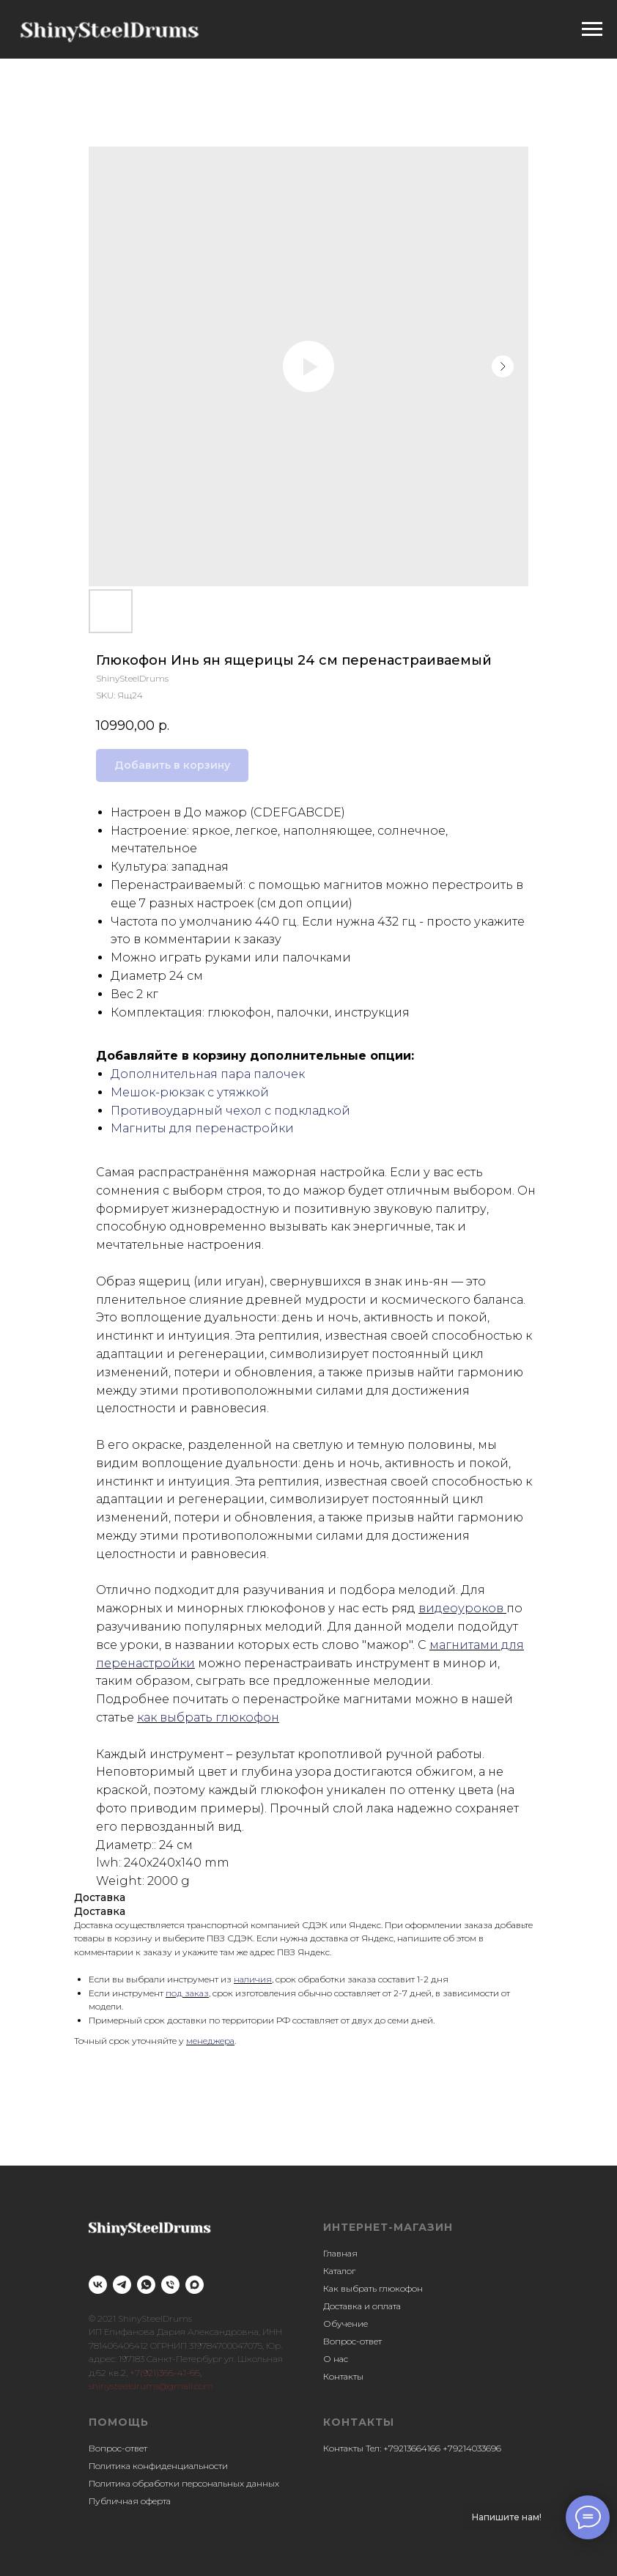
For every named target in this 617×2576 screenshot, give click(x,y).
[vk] (98, 2285)
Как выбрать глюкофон (373, 2288)
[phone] (170, 2285)
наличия (253, 1979)
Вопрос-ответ (352, 2341)
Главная (340, 2253)
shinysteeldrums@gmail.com (151, 2385)
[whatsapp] (146, 2285)
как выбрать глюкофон (208, 1717)
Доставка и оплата (362, 2305)
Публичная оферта (130, 2500)
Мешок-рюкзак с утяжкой (190, 1092)
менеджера (210, 2040)
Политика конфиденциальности (158, 2465)
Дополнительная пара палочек (208, 1074)
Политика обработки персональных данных (184, 2483)
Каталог (339, 2270)
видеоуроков (462, 1608)
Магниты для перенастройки (202, 1128)
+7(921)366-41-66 (165, 2372)
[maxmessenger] (194, 2285)
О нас (335, 2358)
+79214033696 (472, 2448)
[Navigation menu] (592, 29)
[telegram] (122, 2285)
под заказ (187, 1993)
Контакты (343, 2376)
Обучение (345, 2323)
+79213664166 (411, 2448)
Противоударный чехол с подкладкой (230, 1111)
